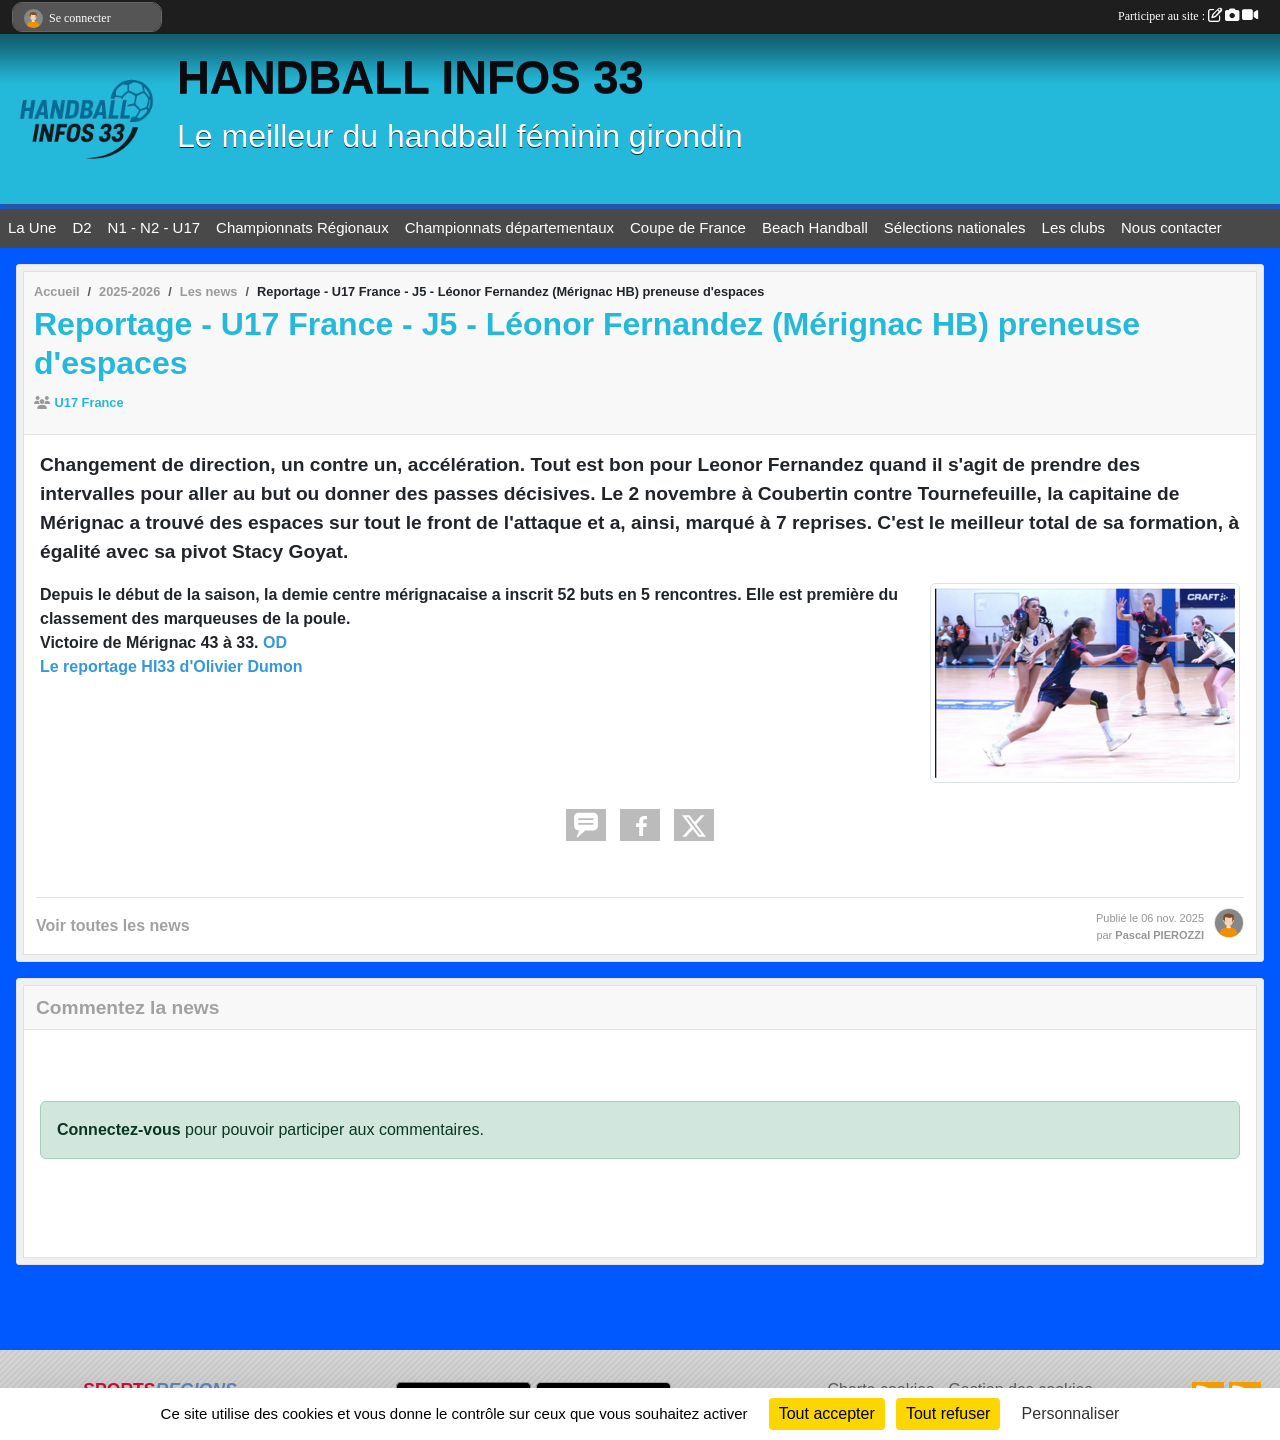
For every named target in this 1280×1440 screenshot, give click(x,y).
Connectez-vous (119, 1129)
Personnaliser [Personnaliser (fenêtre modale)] (1071, 1413)
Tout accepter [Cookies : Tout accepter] (827, 1413)
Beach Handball (815, 227)
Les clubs (1073, 227)
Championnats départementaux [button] (509, 227)
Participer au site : (1188, 16)
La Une (32, 227)
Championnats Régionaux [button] (302, 227)
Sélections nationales (955, 227)
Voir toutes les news (113, 925)
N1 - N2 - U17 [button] (154, 227)
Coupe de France (688, 227)
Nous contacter (1171, 227)
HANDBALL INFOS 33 (410, 77)
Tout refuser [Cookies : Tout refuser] (948, 1413)
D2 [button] (81, 227)
